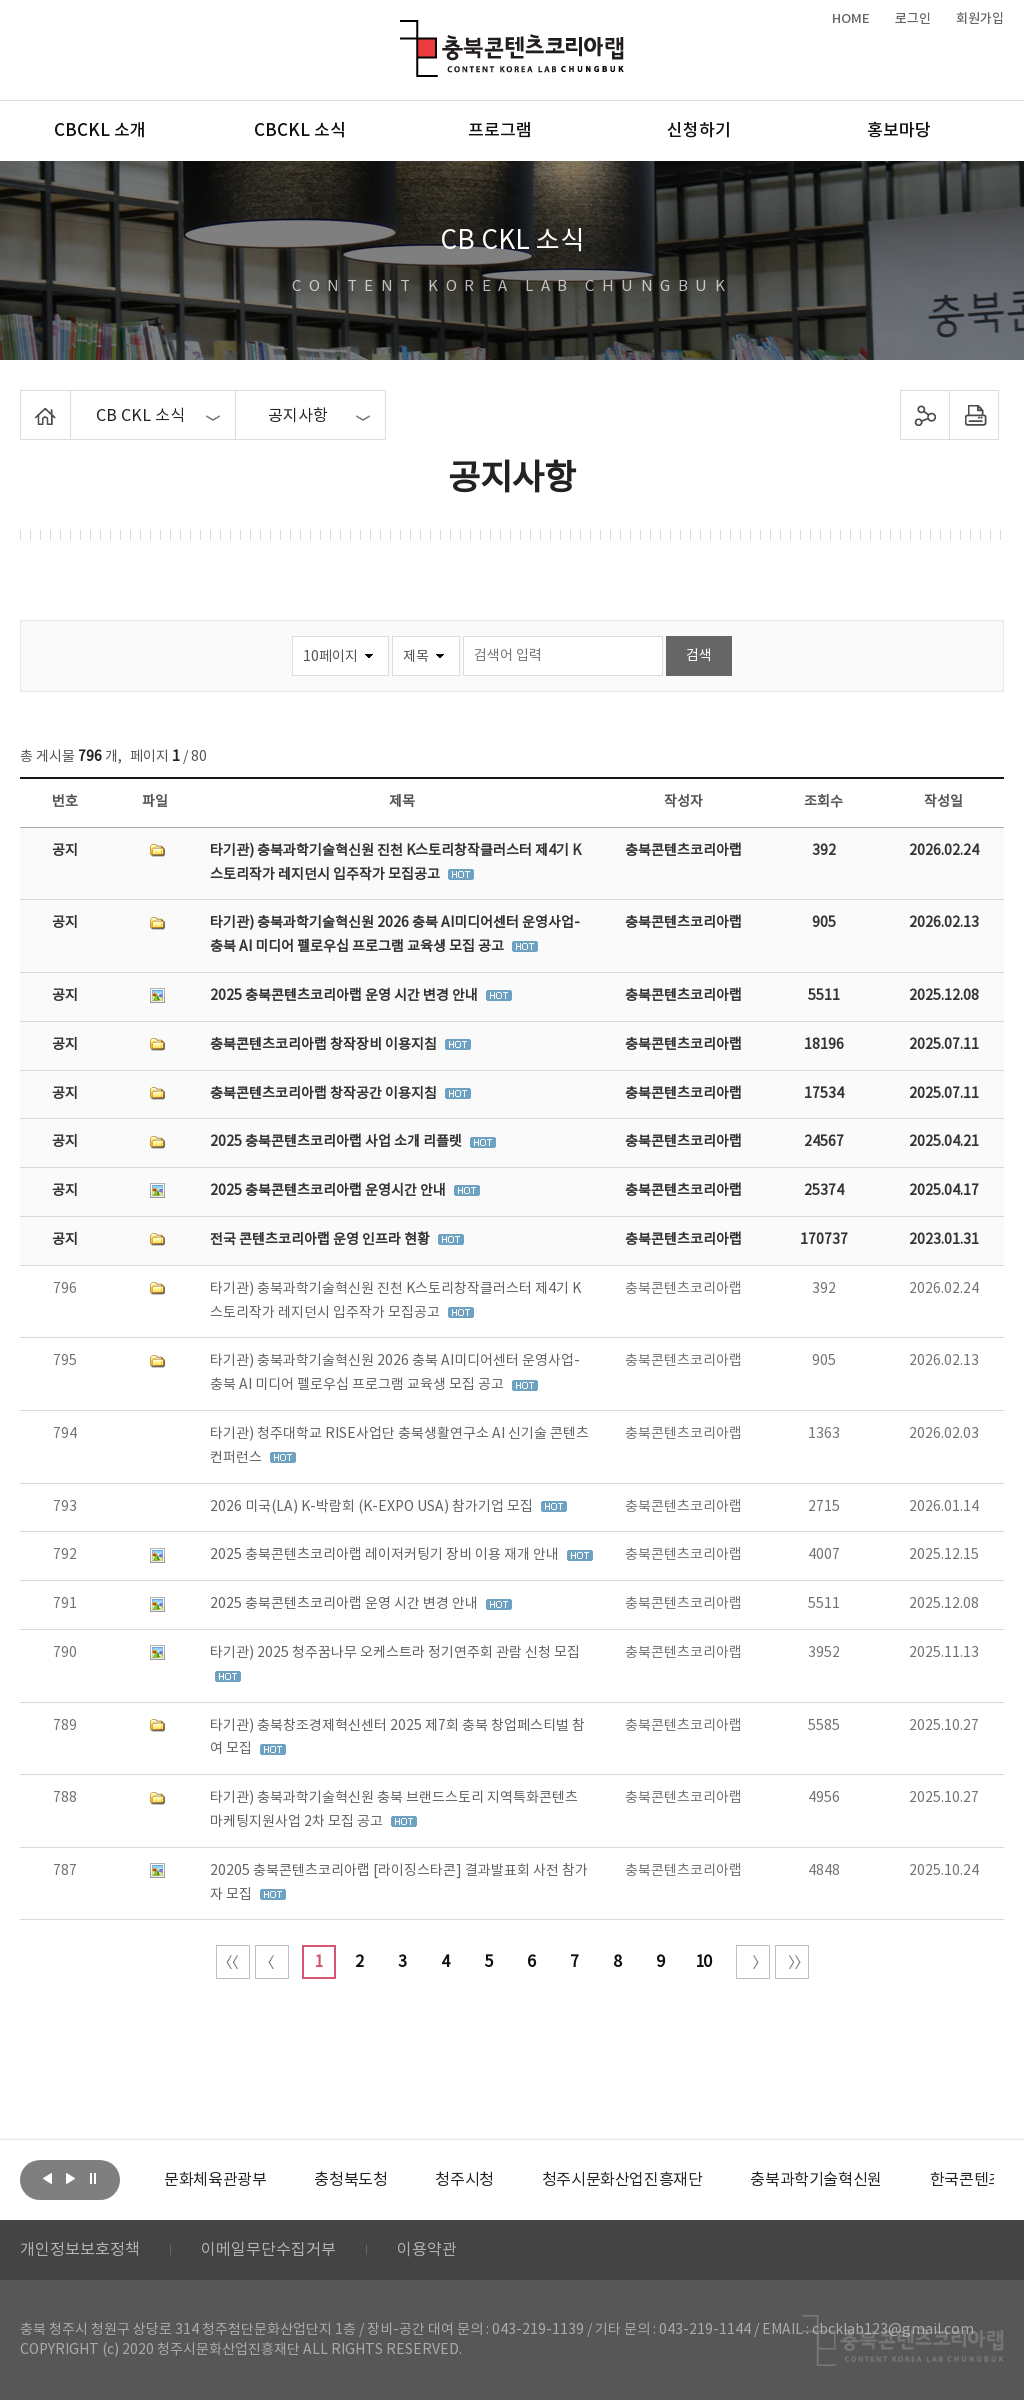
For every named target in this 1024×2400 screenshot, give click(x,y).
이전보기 (47, 2178)
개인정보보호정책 (80, 2250)
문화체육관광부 (215, 2180)
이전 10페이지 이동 (272, 1962)
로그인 (913, 19)
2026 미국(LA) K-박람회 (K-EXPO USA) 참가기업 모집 (373, 1507)
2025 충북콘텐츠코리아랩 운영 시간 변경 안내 (345, 996)
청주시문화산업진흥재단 (622, 2180)
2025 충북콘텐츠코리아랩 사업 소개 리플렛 (337, 1142)
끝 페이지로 (792, 1962)
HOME (851, 19)
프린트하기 (973, 415)
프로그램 (500, 131)
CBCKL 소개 (100, 131)
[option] (215, 2180)
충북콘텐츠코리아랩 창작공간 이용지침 (325, 1094)
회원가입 (980, 19)
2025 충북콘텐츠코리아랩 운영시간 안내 (329, 1191)
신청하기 (699, 131)
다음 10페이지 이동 (753, 1962)
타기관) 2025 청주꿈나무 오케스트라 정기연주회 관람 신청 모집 (395, 1653)
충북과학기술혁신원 (815, 2180)
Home (25, 402)
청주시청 (464, 2180)
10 (703, 1962)
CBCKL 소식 (300, 131)
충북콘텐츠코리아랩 (404, 31)
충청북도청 (350, 2180)
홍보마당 (899, 131)
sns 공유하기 (924, 415)
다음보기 (70, 2178)
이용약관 (427, 2250)
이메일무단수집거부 (268, 2250)
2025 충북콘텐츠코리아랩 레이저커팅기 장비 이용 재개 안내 (386, 1555)
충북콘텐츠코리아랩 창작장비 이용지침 (325, 1045)
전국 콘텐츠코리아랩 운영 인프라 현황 (321, 1240)
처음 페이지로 (233, 1962)
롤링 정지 (93, 2178)
